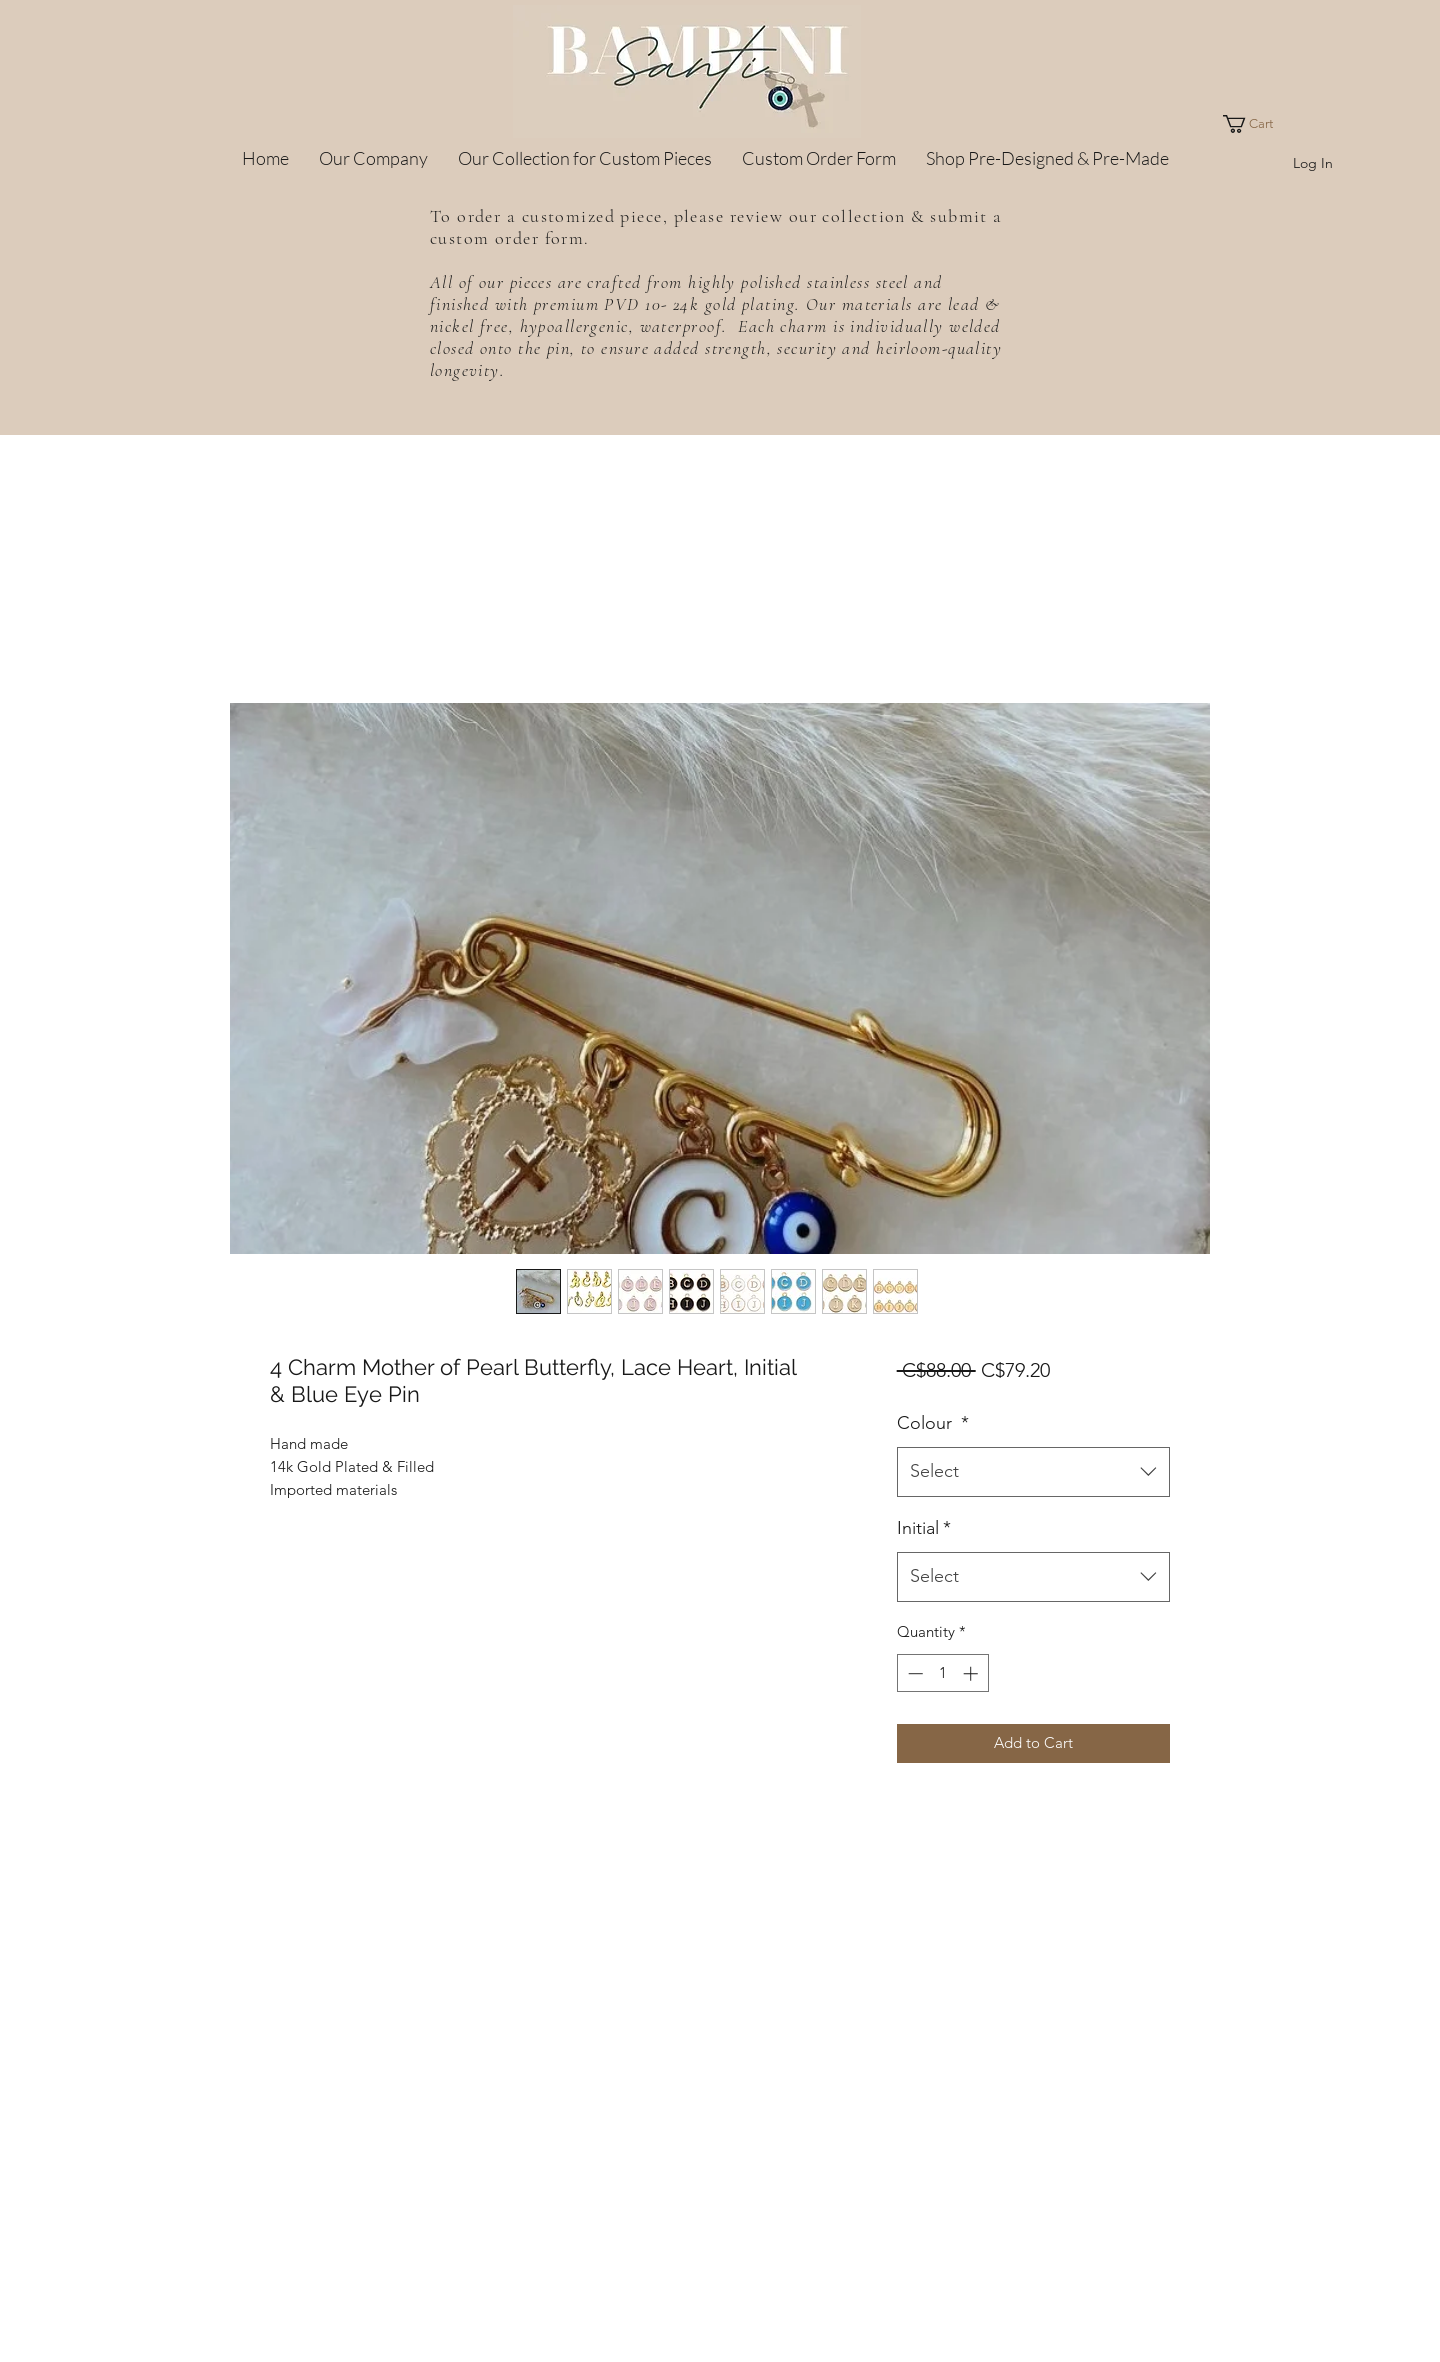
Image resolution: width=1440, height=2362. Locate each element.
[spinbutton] (942, 1673)
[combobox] (1033, 1472)
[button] (1257, 124)
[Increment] (972, 1673)
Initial (924, 1528)
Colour (933, 1423)
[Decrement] (913, 1673)
